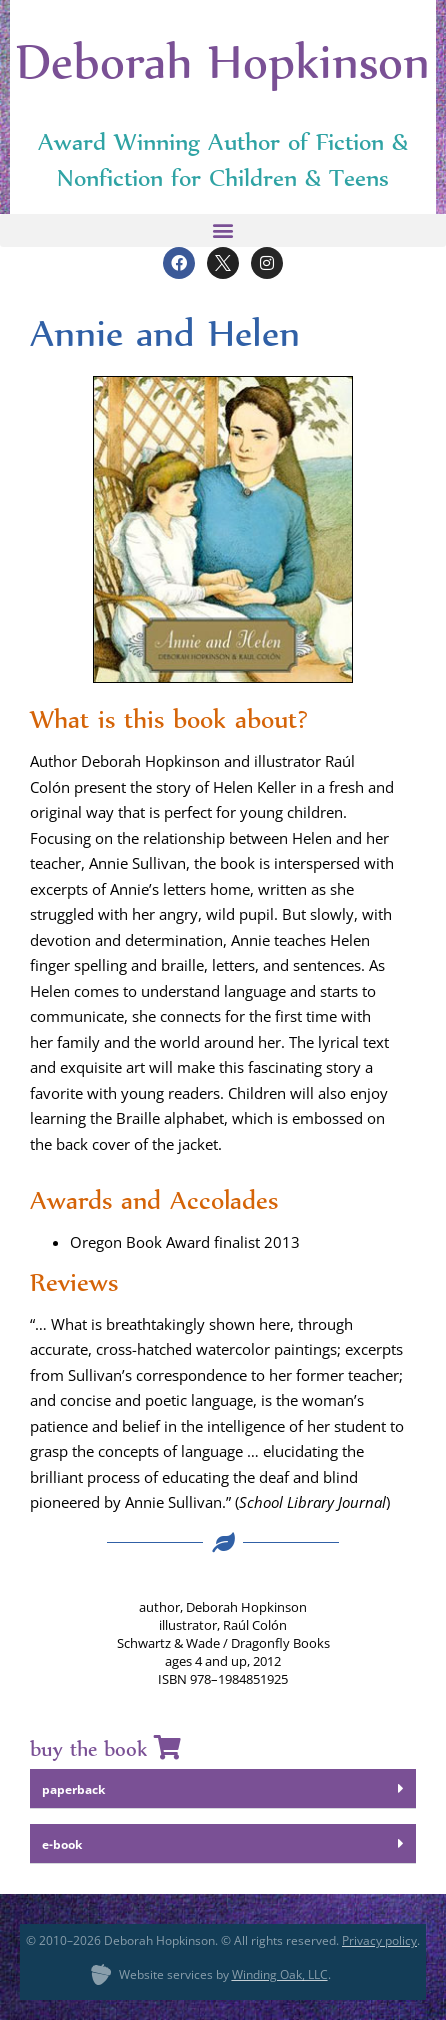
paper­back (73, 1789)
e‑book (62, 1844)
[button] (223, 230)
